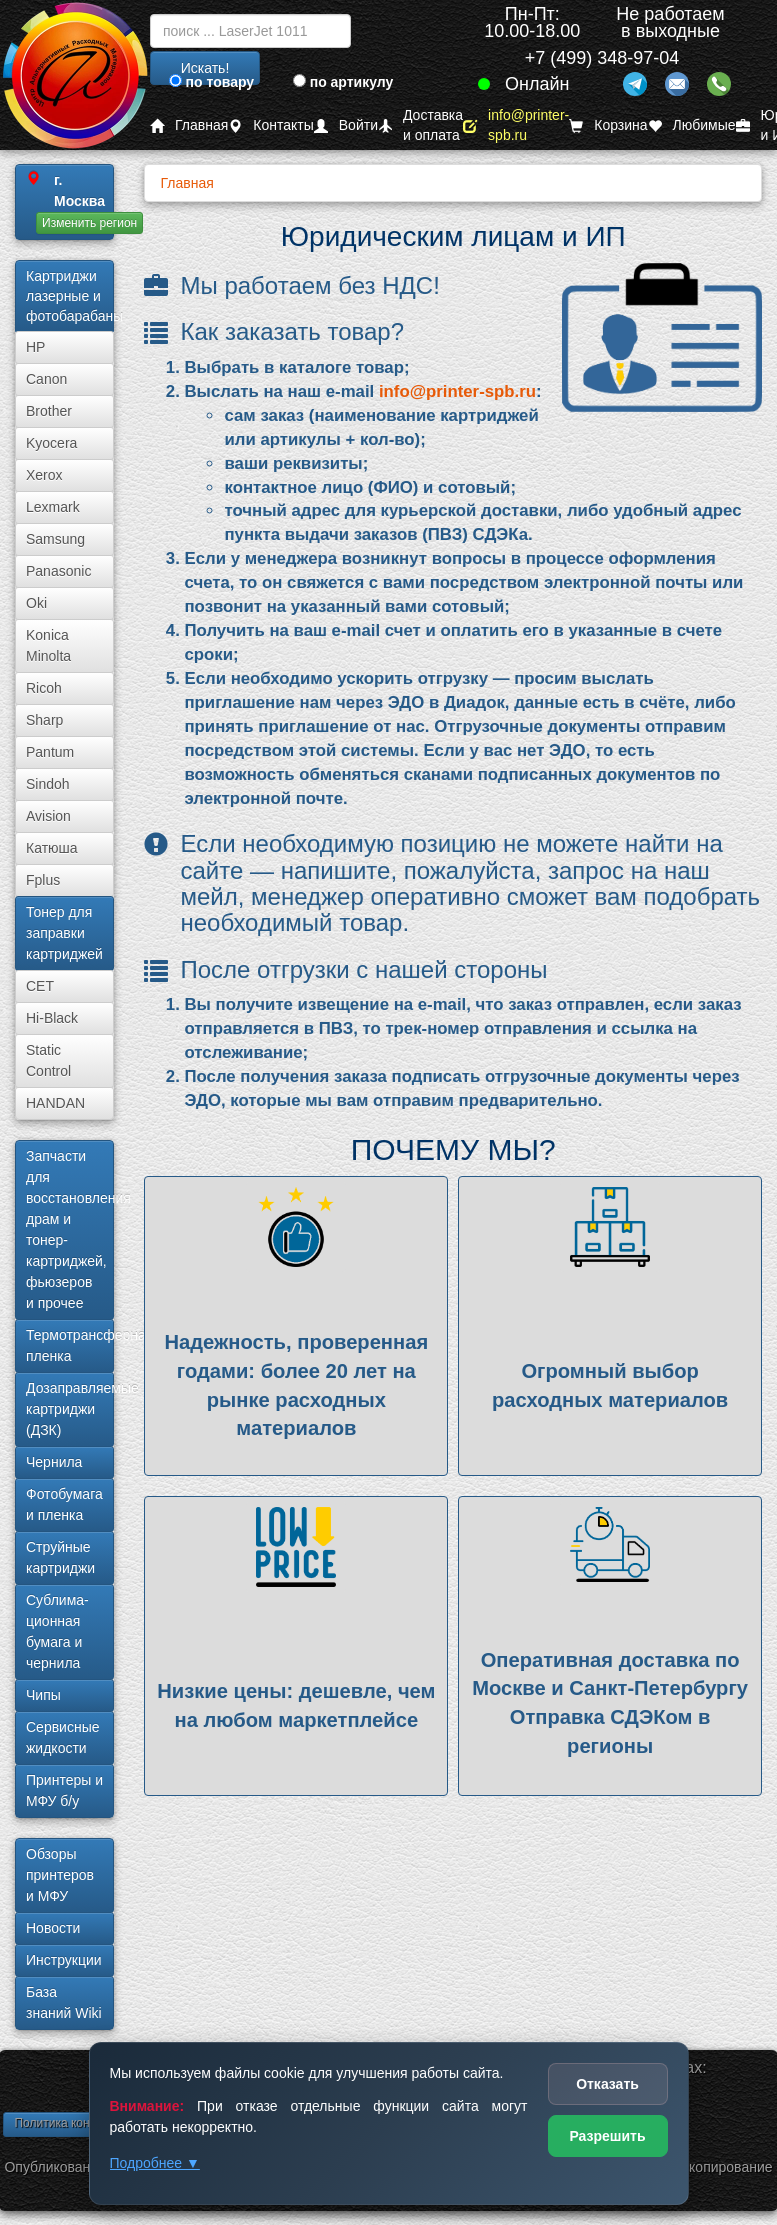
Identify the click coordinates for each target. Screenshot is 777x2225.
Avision (48, 816)
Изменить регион (89, 223)
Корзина (608, 125)
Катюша (52, 848)
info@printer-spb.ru (516, 125)
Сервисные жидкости (63, 1737)
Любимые (692, 125)
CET (40, 986)
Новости (53, 1928)
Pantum (50, 752)
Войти (346, 125)
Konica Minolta (48, 645)
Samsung (55, 539)
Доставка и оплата (420, 125)
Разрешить (607, 2136)
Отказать (607, 2084)
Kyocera (51, 443)
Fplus (43, 880)
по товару (211, 82)
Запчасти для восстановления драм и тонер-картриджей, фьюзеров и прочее (70, 1229)
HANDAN (55, 1103)
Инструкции (64, 1960)
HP (35, 347)
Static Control (48, 1060)
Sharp (44, 720)
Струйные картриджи (60, 1557)
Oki (36, 603)
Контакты (270, 125)
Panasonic (58, 571)
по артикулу (343, 82)
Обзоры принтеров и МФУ (60, 1875)
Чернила (54, 1462)
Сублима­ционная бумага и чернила (57, 1631)
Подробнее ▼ (155, 2163)
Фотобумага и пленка (64, 1504)
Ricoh (44, 688)
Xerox (44, 475)
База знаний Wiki (64, 2002)
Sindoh (48, 784)
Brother (49, 411)
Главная (189, 125)
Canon (46, 379)
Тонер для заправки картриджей (64, 933)
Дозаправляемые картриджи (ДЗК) (70, 1409)
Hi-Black (52, 1018)
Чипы (43, 1695)
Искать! (205, 68)
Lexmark (53, 507)
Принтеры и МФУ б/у (64, 1790)
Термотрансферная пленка (70, 1345)
